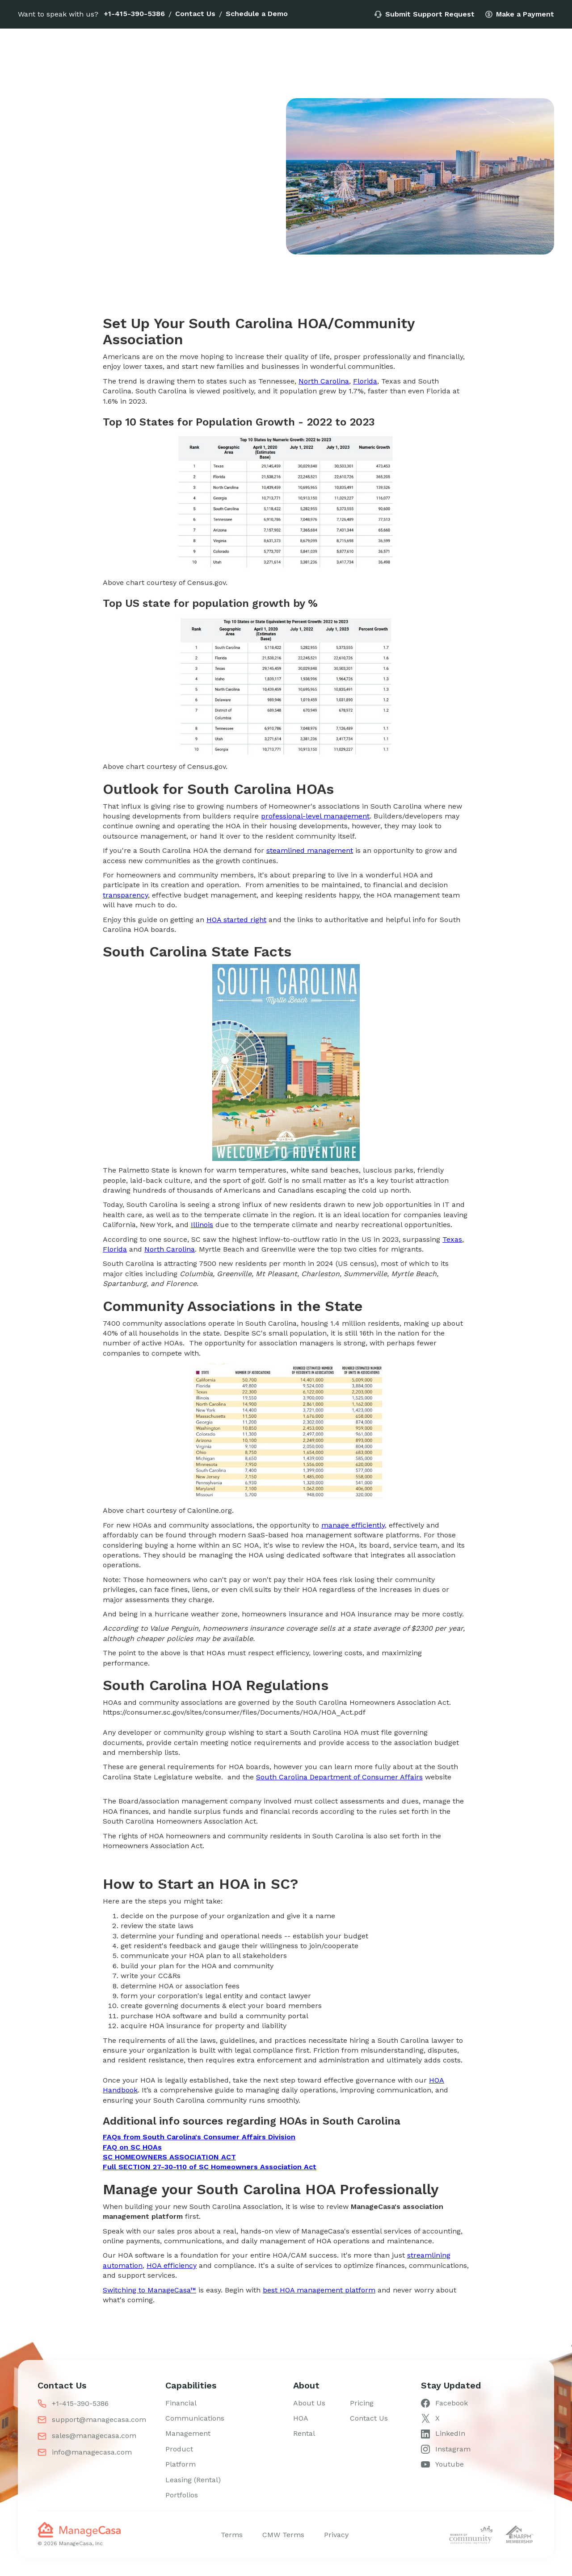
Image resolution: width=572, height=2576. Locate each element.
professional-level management (315, 816)
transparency (125, 895)
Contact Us (195, 13)
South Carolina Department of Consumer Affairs (339, 1777)
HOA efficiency (172, 2265)
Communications (194, 2418)
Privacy (336, 2534)
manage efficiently (353, 1525)
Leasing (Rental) (193, 2480)
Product (179, 2449)
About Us (309, 2403)
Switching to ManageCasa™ (149, 2290)
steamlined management (309, 850)
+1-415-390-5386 (134, 13)
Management (187, 2433)
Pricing (362, 2403)
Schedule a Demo (257, 13)
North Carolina (324, 381)
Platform (180, 2464)
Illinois (202, 1224)
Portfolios (181, 2495)
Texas (452, 1239)
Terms (232, 2534)
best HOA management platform (319, 2290)
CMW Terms (283, 2534)
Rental (304, 2433)
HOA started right (236, 919)
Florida (365, 381)
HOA (300, 2418)
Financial (181, 2403)
